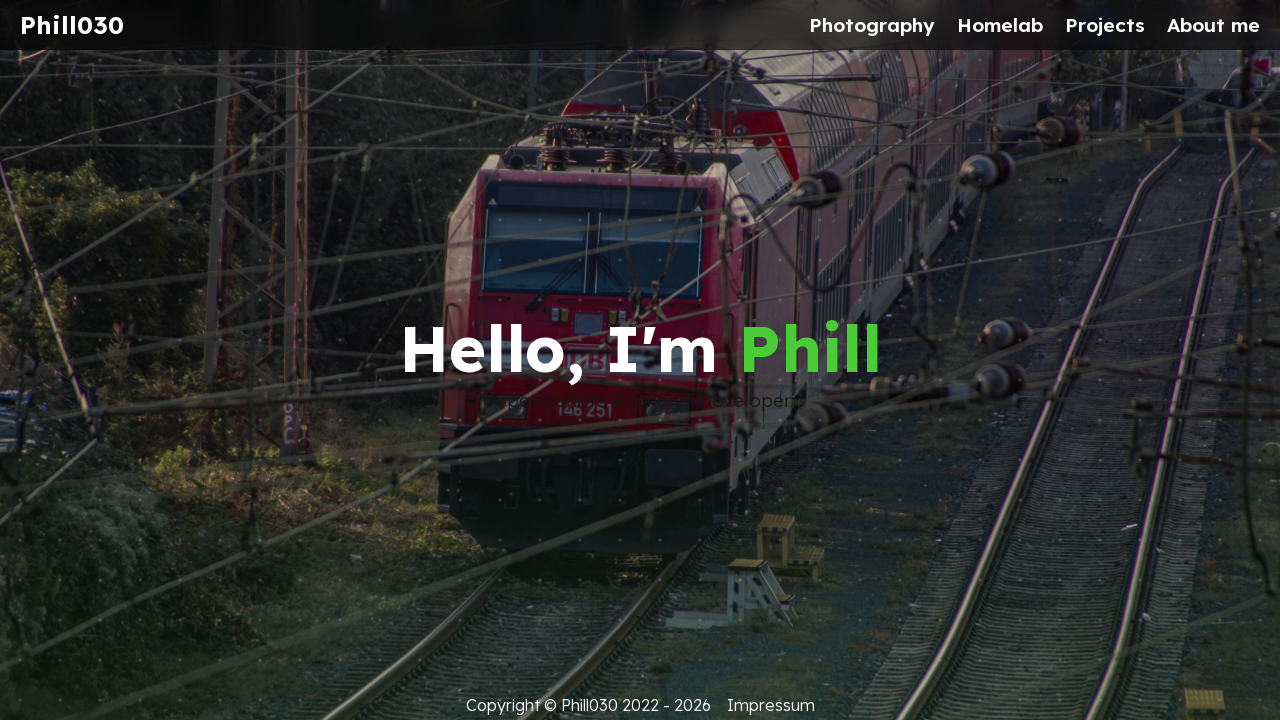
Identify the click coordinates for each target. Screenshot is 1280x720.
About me (1213, 25)
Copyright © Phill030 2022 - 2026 (588, 705)
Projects (1105, 25)
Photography (872, 25)
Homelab (1000, 25)
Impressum (771, 705)
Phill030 (72, 25)
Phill (810, 348)
